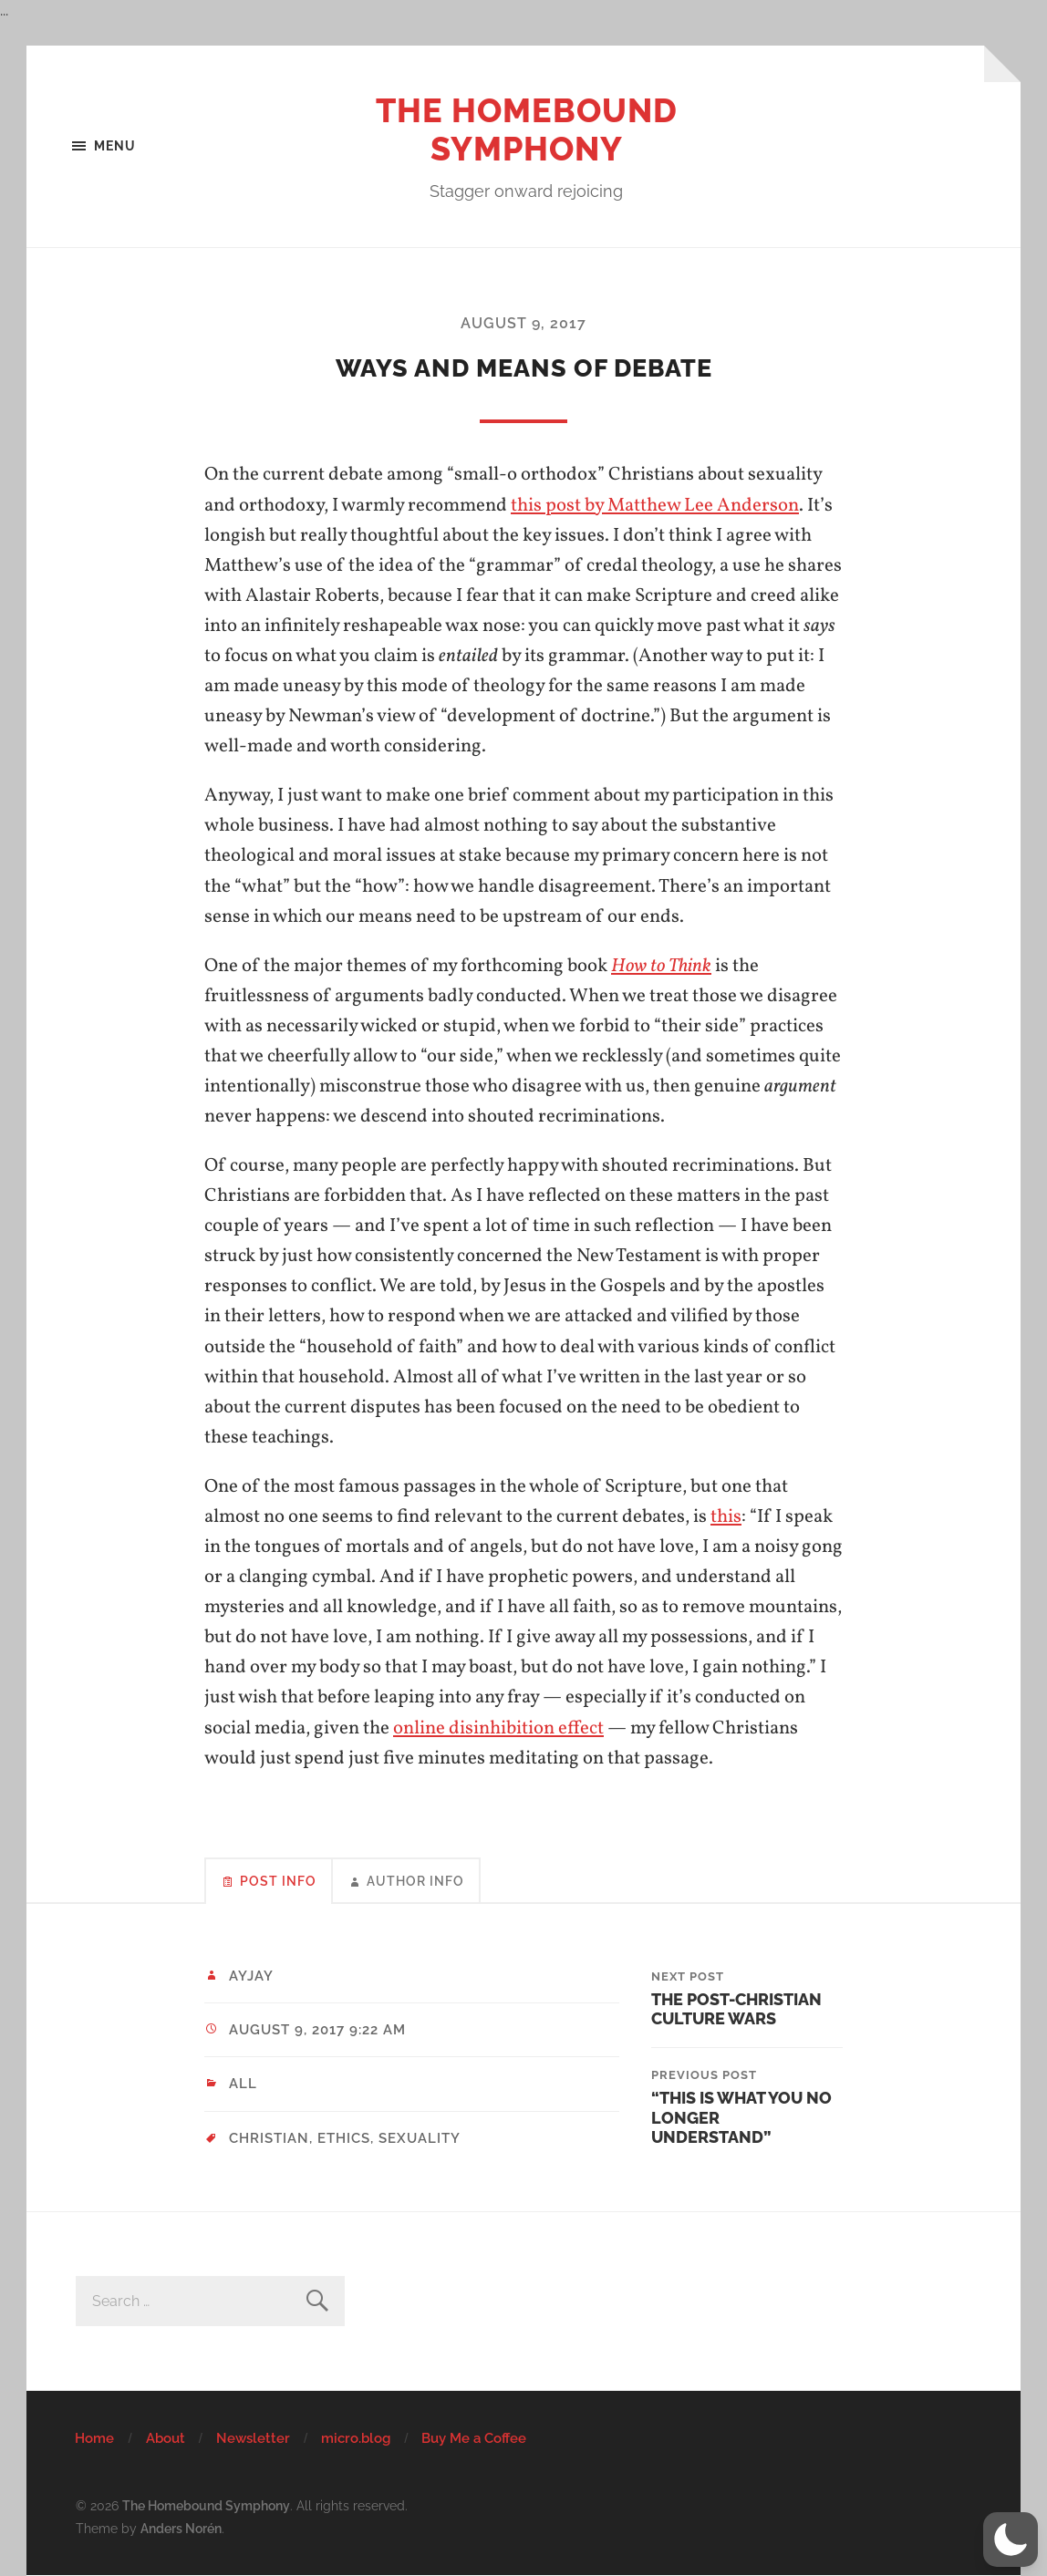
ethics (343, 2138)
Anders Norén (181, 2528)
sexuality (419, 2138)
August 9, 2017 (523, 323)
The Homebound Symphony (527, 129)
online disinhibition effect (498, 1728)
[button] (1010, 2539)
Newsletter (253, 2438)
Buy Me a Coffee (473, 2438)
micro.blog (355, 2438)
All (243, 2083)
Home (94, 2438)
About (165, 2438)
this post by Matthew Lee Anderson (655, 505)
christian (269, 2138)
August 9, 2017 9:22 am (317, 2030)
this (725, 1517)
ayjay (251, 1976)
